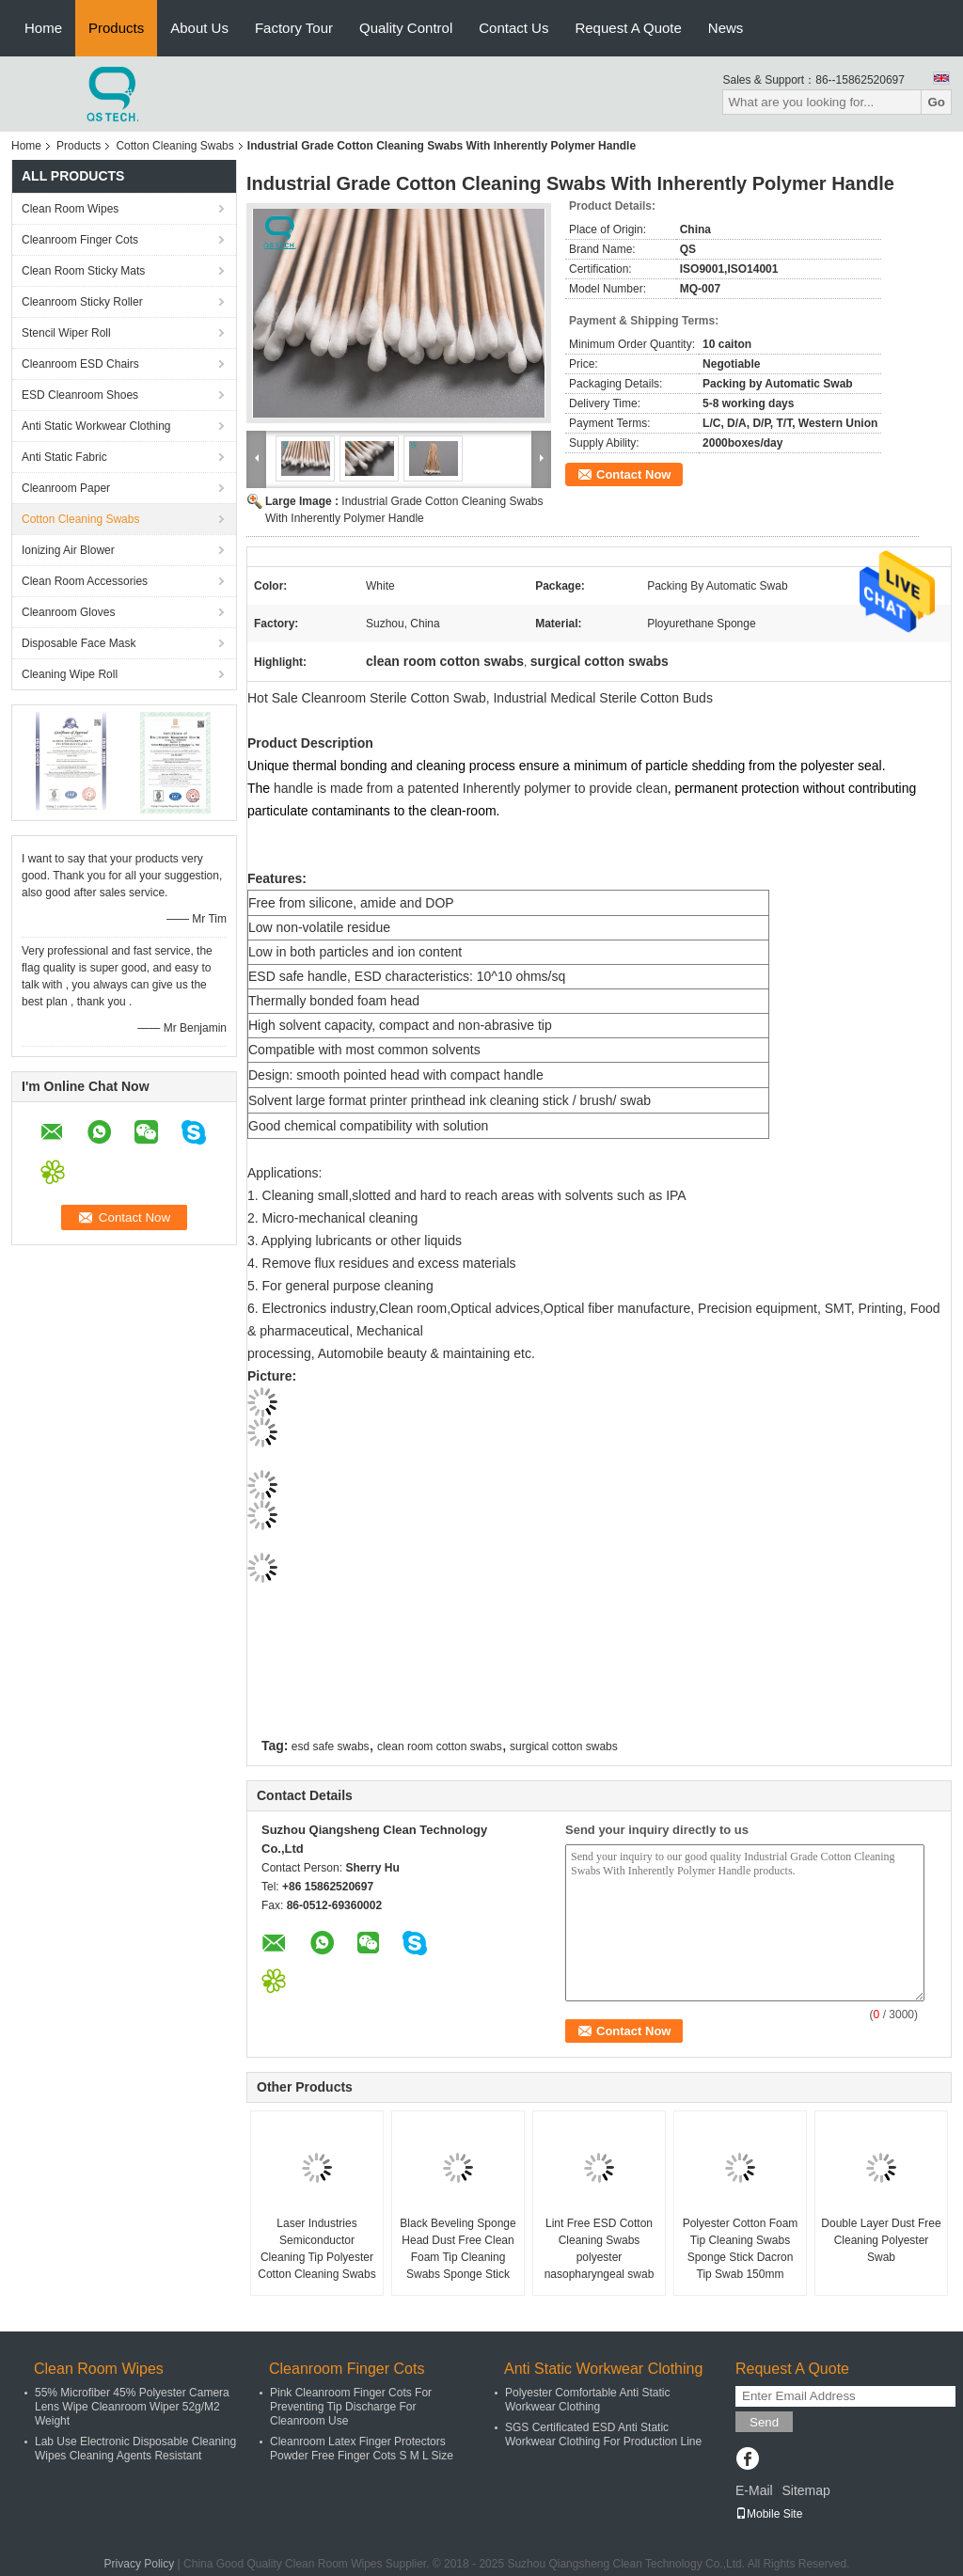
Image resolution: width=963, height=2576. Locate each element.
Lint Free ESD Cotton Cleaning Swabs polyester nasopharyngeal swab (600, 2249)
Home (43, 28)
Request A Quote (628, 28)
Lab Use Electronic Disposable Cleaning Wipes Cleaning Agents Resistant (135, 2448)
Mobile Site (768, 2514)
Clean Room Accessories (85, 581)
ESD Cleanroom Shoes (80, 395)
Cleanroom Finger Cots (80, 239)
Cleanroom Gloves (68, 612)
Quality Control (405, 28)
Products (116, 28)
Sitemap (805, 2490)
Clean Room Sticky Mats (83, 270)
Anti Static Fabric (64, 457)
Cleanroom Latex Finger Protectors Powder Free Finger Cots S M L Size (361, 2448)
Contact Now (633, 474)
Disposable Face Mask (78, 643)
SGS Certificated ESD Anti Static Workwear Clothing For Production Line (603, 2434)
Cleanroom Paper (66, 488)
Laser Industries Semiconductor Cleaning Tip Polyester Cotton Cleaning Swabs (316, 2249)
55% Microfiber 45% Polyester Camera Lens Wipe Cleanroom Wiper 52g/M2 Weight (132, 2406)
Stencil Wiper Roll (66, 333)
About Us (199, 28)
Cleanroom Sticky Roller (82, 301)
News (726, 28)
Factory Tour (294, 28)
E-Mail (754, 2490)
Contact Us (513, 28)
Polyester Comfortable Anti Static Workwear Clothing (587, 2399)
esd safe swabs (331, 1746)
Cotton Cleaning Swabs (174, 145)
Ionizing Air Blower (68, 550)
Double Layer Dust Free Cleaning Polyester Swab (880, 2240)
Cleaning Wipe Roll (70, 674)
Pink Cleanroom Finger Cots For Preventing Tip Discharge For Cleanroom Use (351, 2406)
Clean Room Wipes (70, 208)
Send (764, 2422)
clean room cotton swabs (439, 1746)
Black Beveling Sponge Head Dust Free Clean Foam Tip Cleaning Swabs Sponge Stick (457, 2249)
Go (936, 102)
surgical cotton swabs (564, 1746)
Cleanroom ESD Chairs (80, 364)
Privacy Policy (139, 2563)
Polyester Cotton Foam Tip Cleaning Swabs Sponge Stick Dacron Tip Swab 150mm (740, 2249)
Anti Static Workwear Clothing (96, 426)
